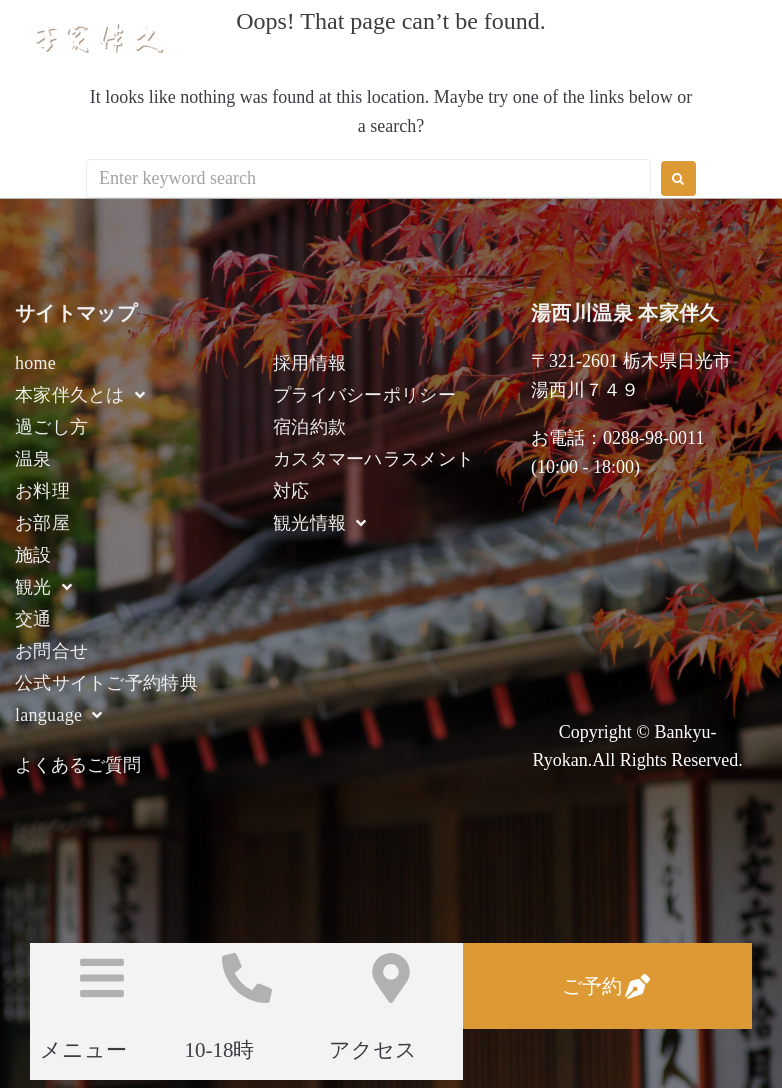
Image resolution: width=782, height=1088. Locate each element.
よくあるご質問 (78, 765)
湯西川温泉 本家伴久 (260, 37)
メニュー (83, 1050)
